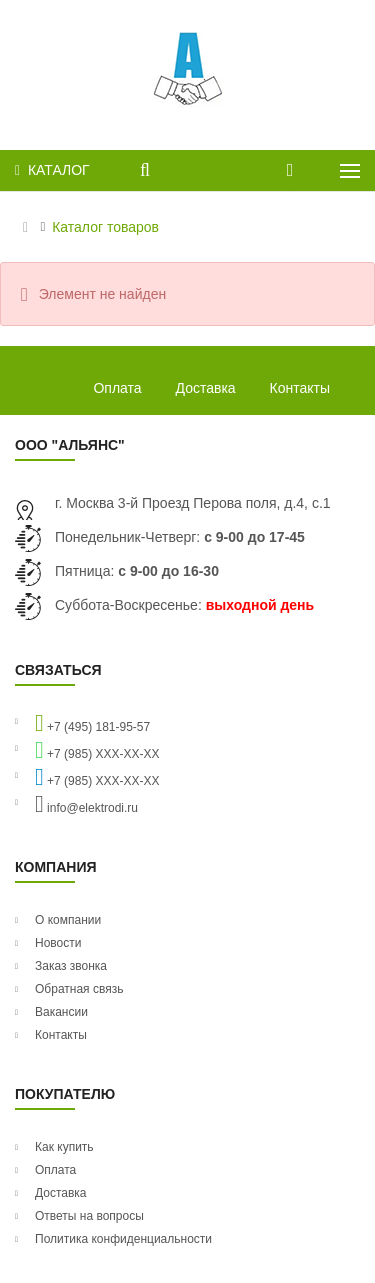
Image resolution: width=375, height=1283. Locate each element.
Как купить (64, 1147)
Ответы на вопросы (89, 1216)
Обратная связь (79, 989)
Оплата (117, 388)
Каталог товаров (105, 227)
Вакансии (61, 1012)
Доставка (206, 388)
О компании (68, 920)
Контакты (300, 388)
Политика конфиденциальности (123, 1239)
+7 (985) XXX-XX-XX (97, 750)
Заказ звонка (71, 966)
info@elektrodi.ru (86, 804)
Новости (58, 943)
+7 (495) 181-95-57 (92, 723)
